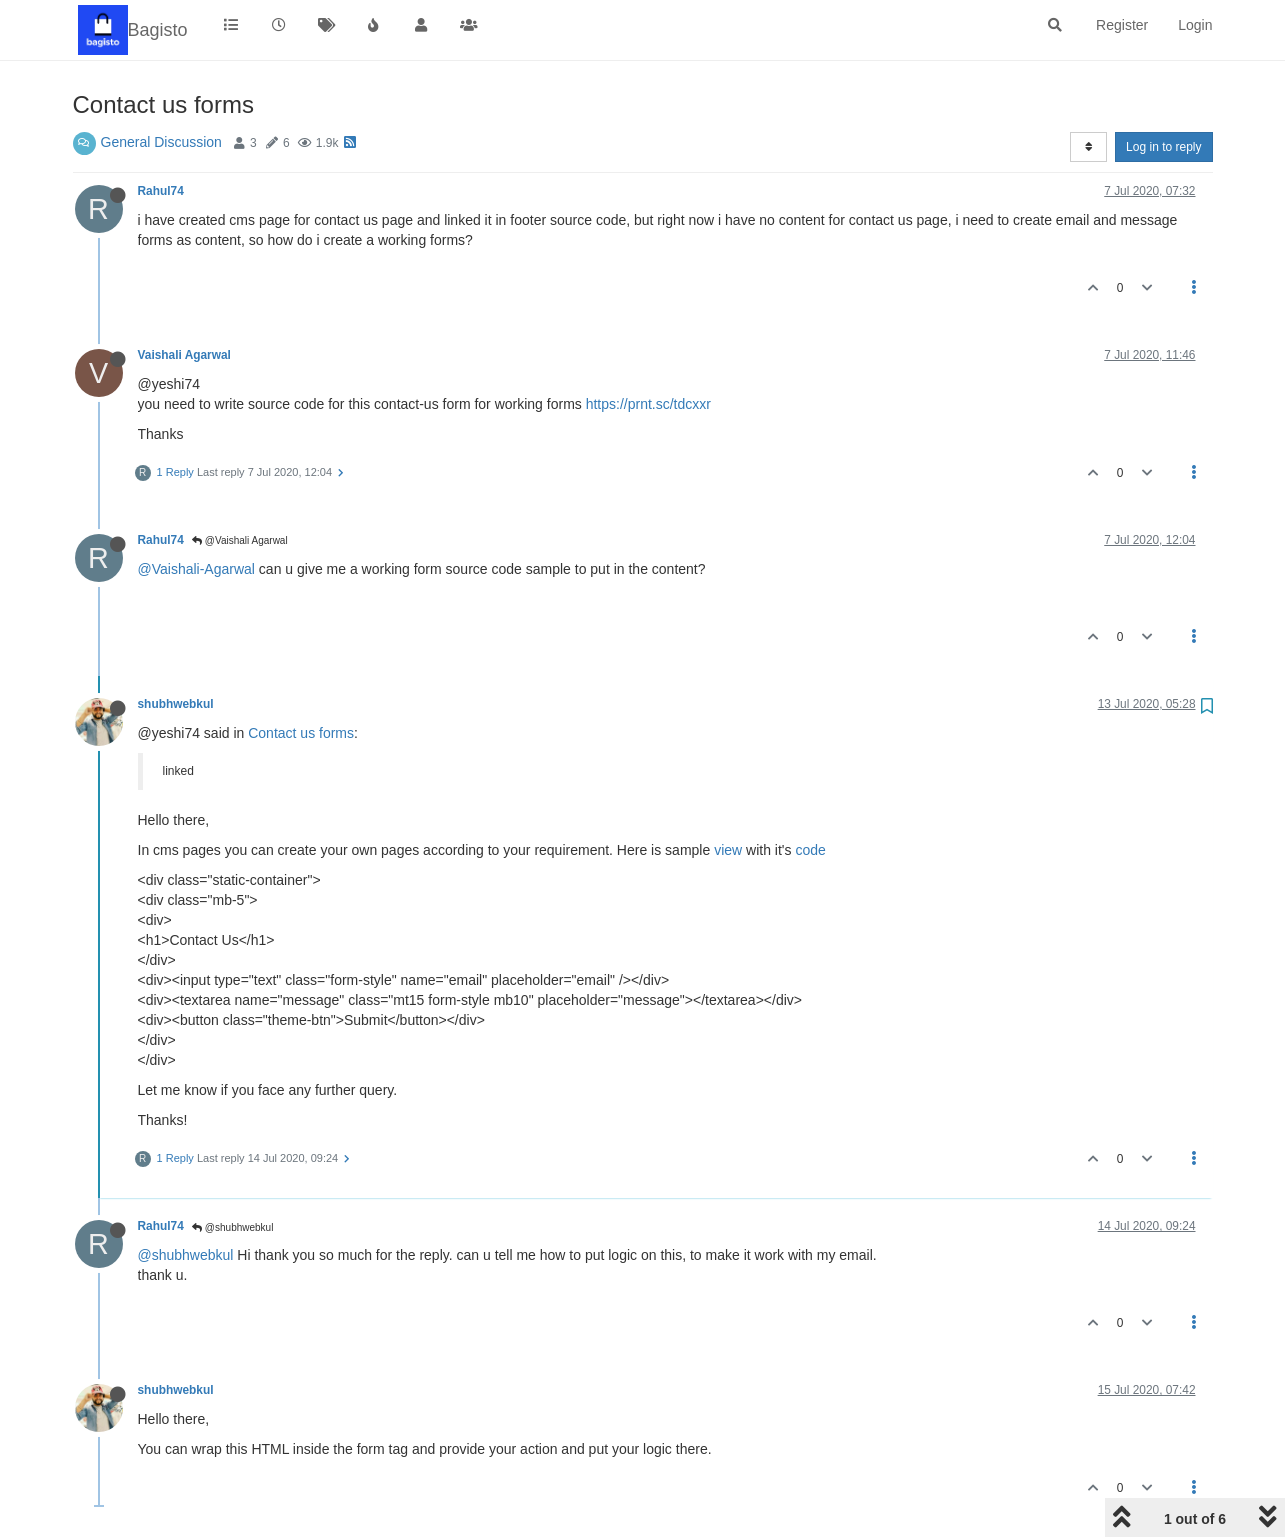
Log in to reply (1163, 147)
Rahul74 (161, 191)
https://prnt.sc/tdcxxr (648, 404)
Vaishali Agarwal (184, 355)
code (810, 850)
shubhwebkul (176, 704)
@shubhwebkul (232, 1227)
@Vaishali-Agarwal (196, 569)
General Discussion (161, 142)
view (728, 850)
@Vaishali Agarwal (240, 540)
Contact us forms (301, 733)
